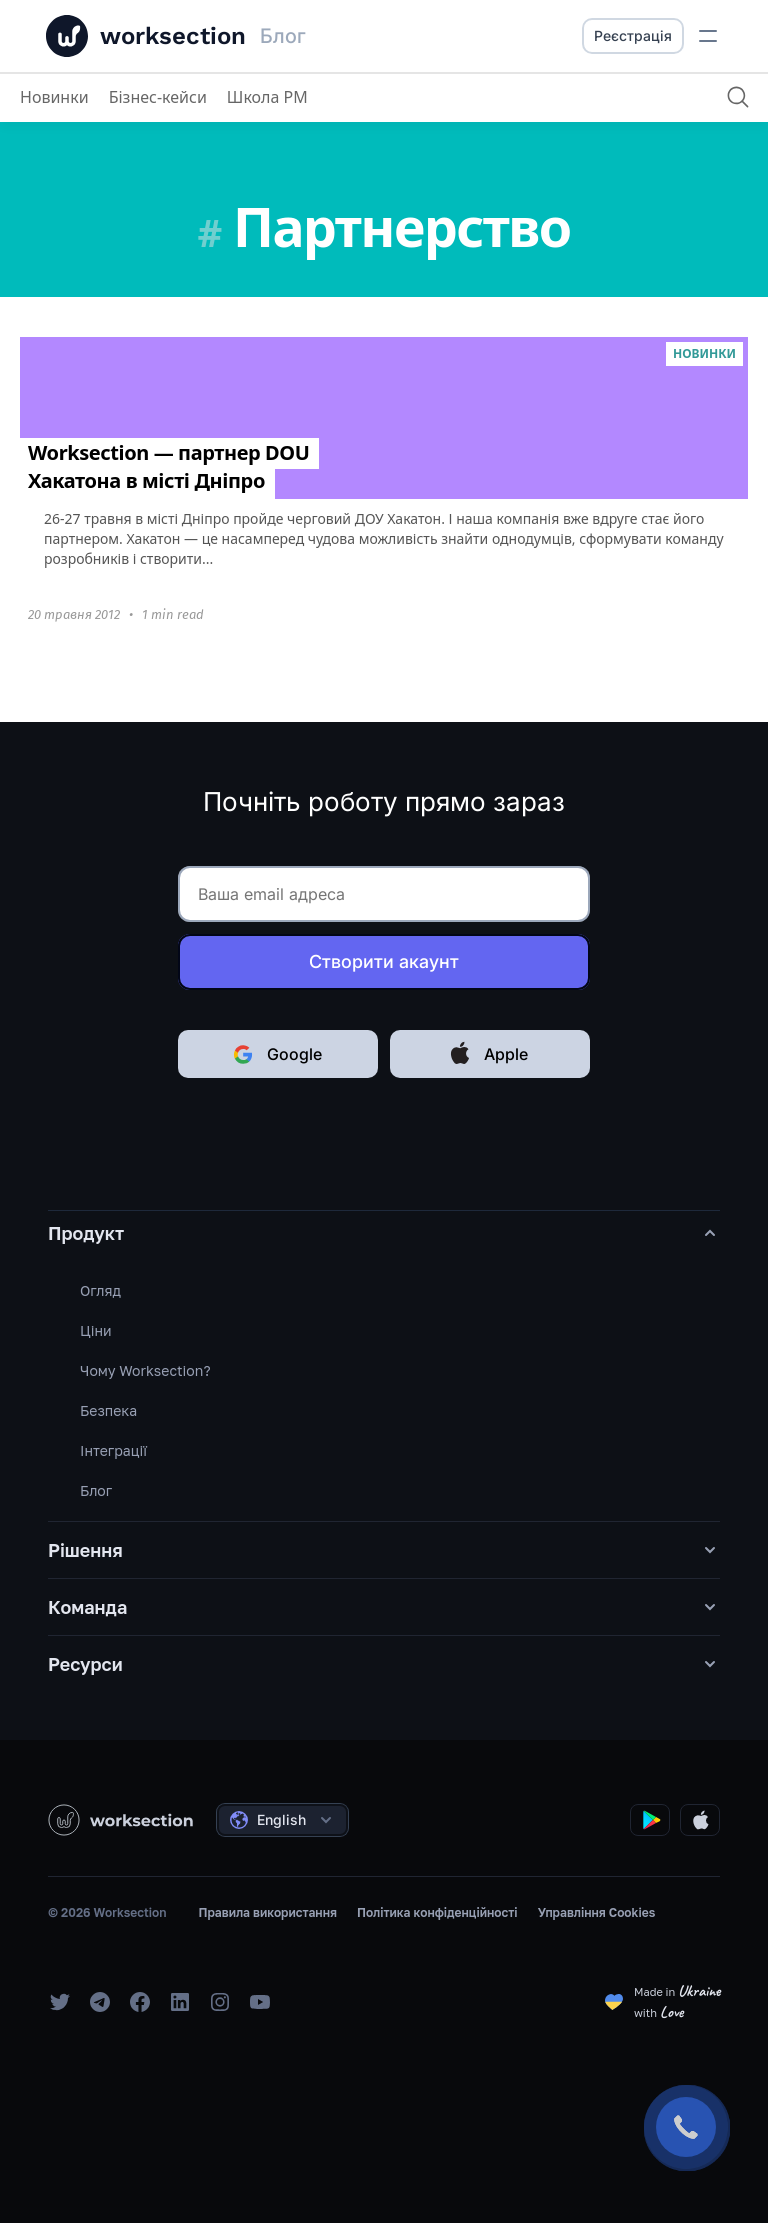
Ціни (96, 1330)
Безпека (108, 1410)
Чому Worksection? (145, 1370)
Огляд (100, 1290)
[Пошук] (738, 97)
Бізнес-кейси (158, 97)
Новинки (54, 97)
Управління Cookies (597, 1912)
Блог (96, 1490)
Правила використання (267, 1912)
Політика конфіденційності (437, 1912)
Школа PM (267, 97)
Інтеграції (113, 1450)
